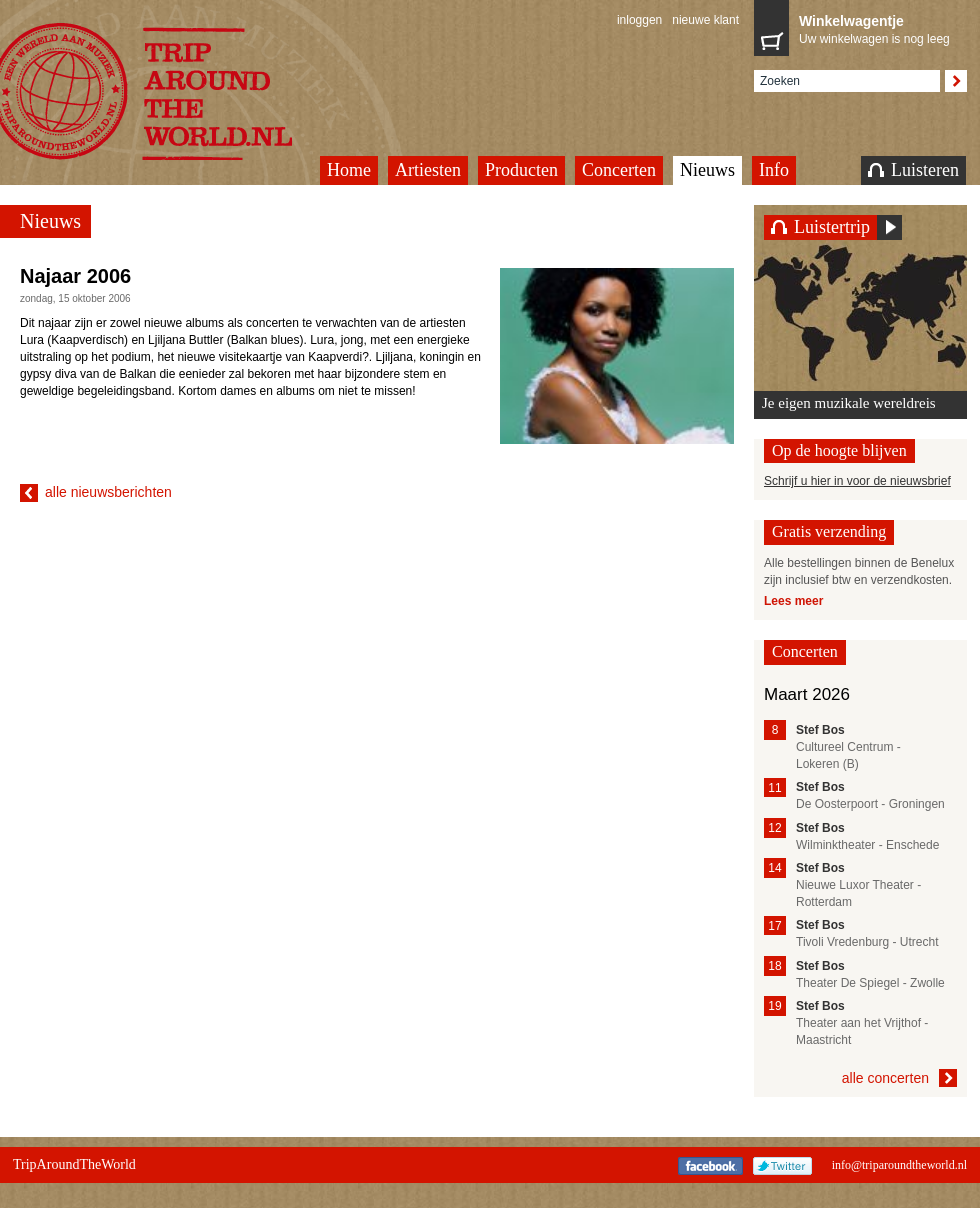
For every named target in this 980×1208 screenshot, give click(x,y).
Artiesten (428, 170)
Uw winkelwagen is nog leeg (878, 28)
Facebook (710, 1166)
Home (349, 170)
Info (774, 170)
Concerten (619, 170)
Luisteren (913, 170)
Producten (521, 170)
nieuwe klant (705, 20)
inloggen (639, 20)
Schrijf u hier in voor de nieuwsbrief (857, 481)
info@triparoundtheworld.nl (899, 1165)
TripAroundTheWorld (74, 1164)
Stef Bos (820, 730)
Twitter (782, 1166)
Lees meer (793, 601)
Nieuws (707, 170)
